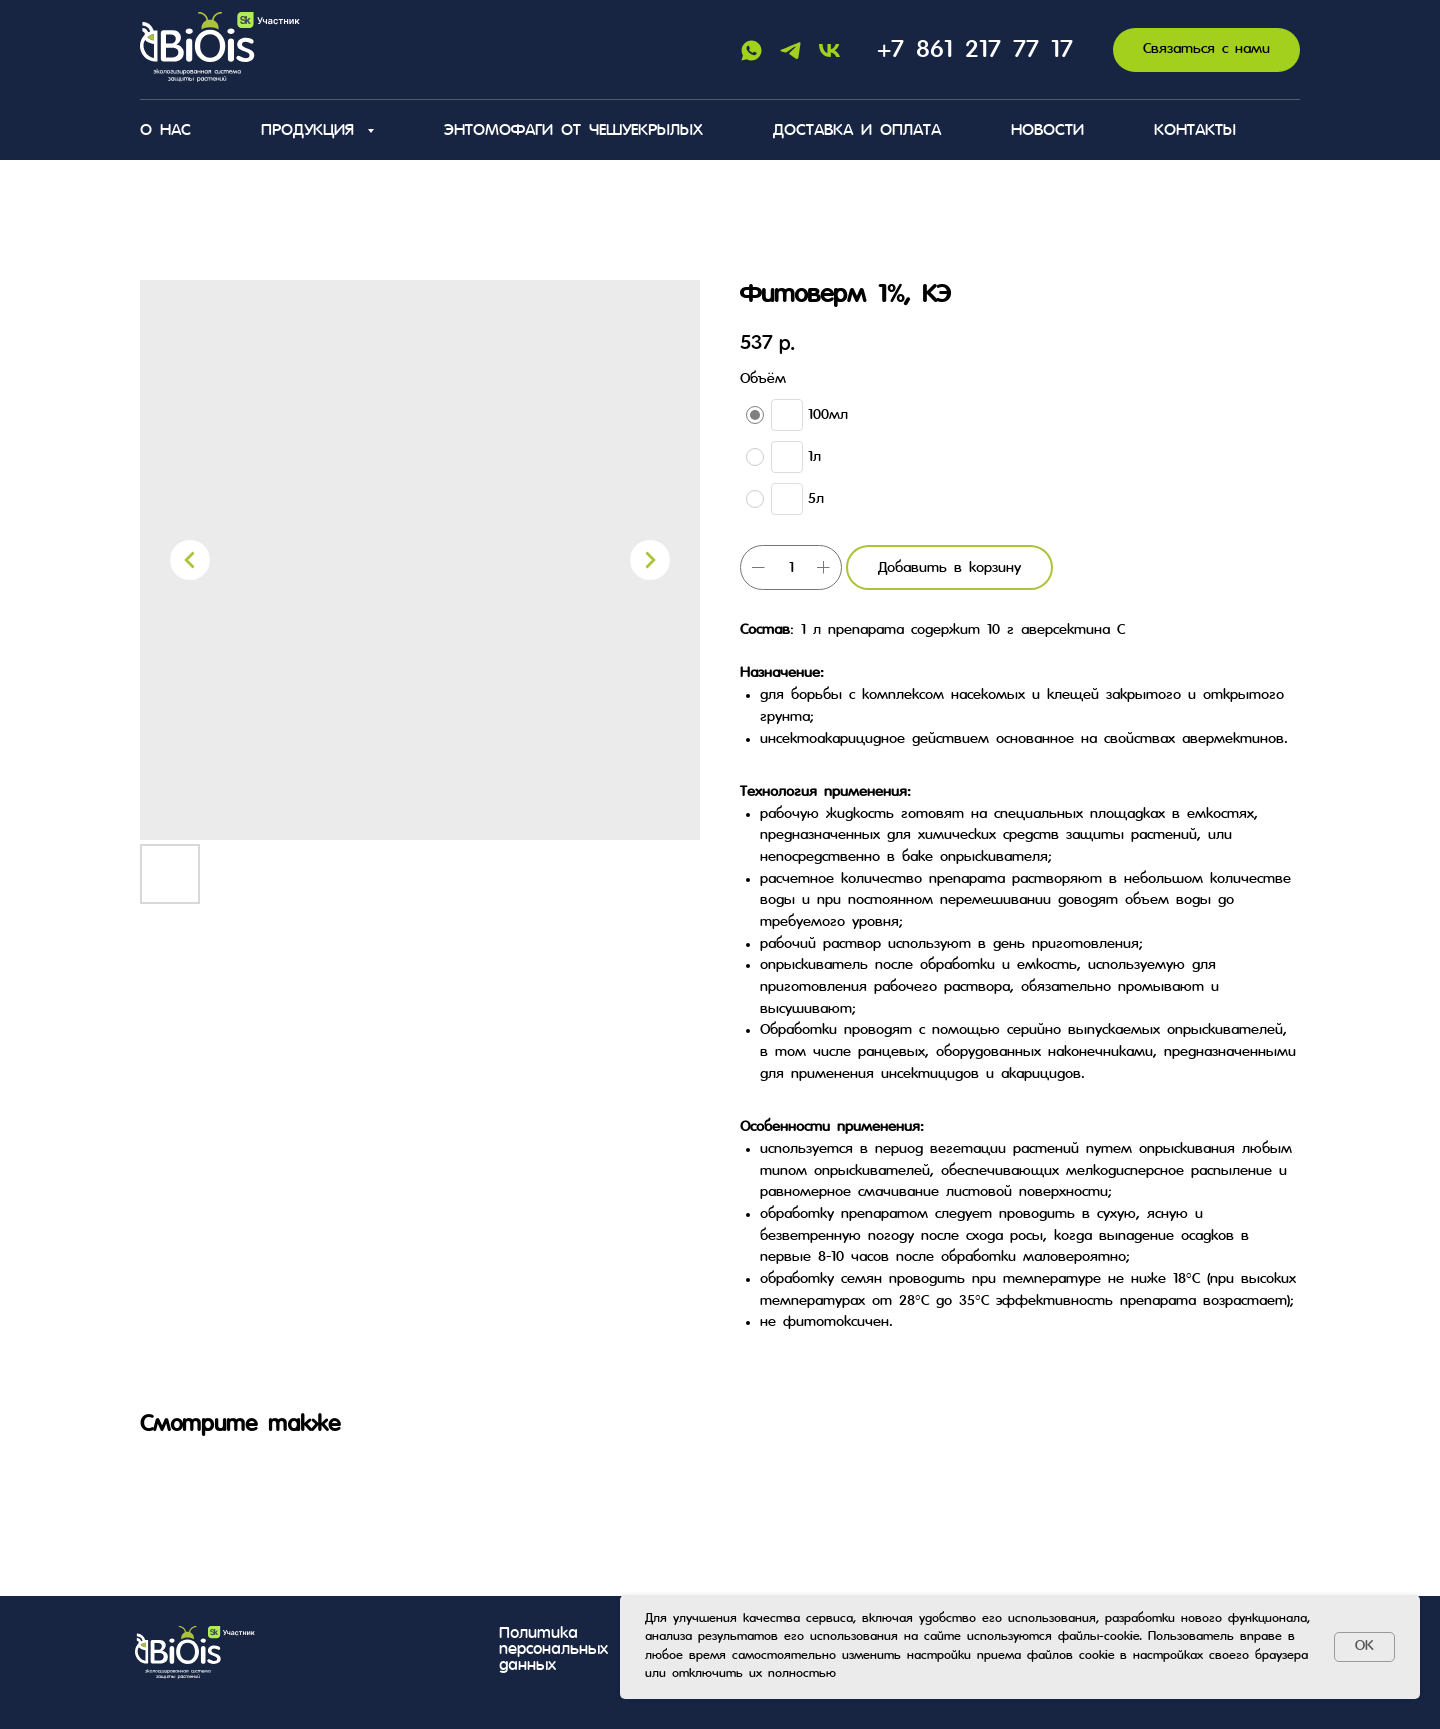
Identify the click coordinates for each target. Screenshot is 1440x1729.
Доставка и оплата (857, 131)
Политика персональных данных (553, 1650)
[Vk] (829, 50)
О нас (165, 131)
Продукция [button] (311, 131)
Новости (1047, 131)
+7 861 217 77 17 (975, 50)
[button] (1206, 50)
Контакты (1195, 131)
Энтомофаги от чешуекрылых (573, 131)
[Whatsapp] (751, 50)
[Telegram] (790, 50)
